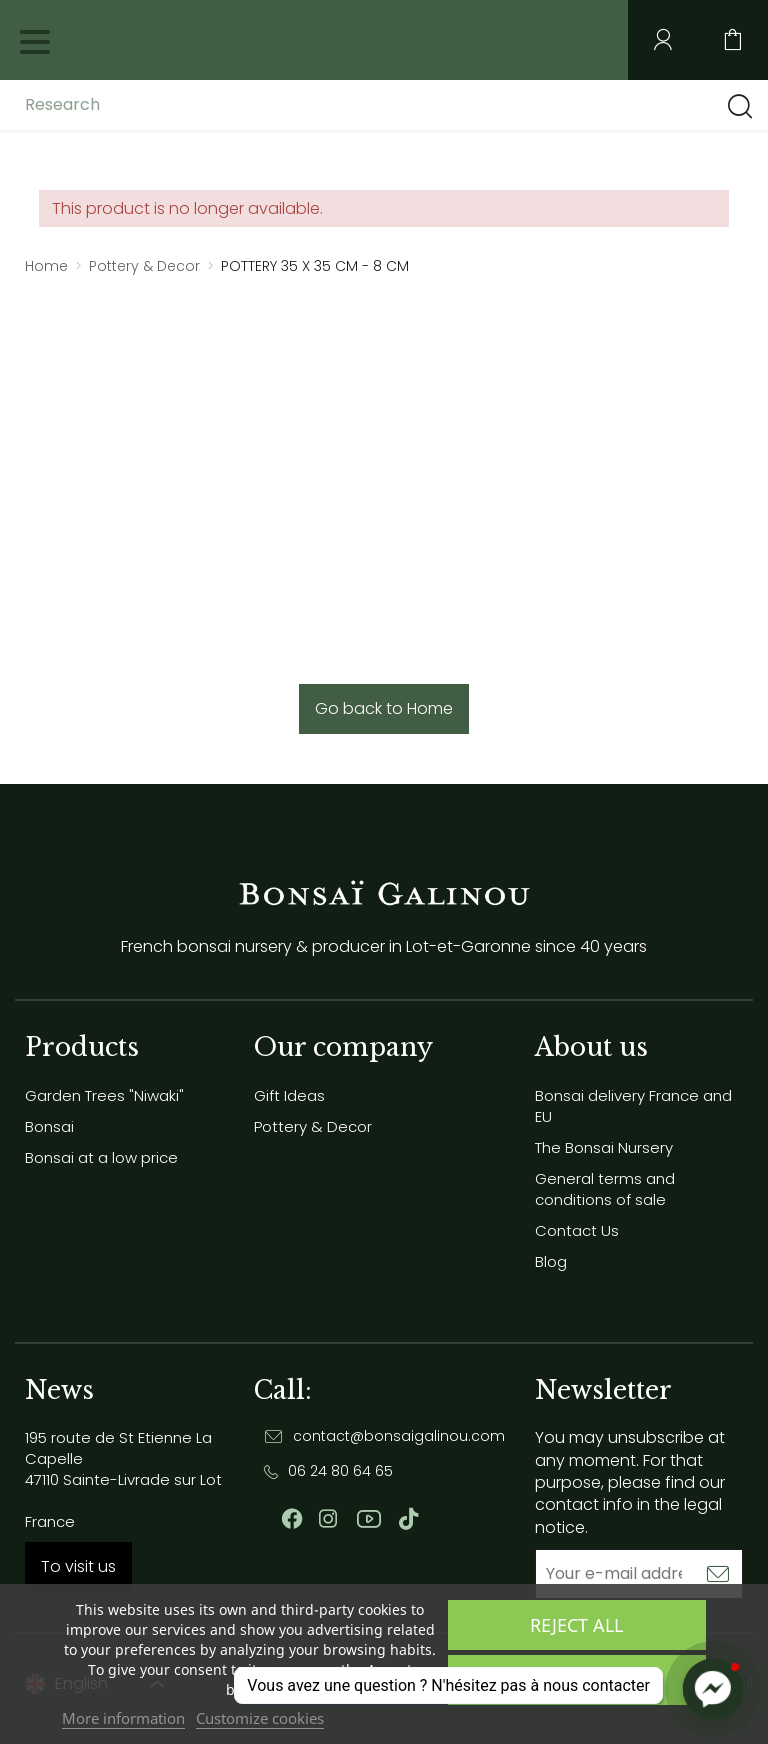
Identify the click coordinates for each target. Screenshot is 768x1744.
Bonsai (49, 1126)
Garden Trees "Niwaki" (104, 1095)
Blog (551, 1261)
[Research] (183, 105)
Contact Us (577, 1230)
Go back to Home (384, 708)
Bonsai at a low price (101, 1157)
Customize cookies (260, 1718)
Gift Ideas (289, 1095)
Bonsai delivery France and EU (633, 1106)
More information (123, 1718)
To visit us (78, 1566)
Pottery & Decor (313, 1126)
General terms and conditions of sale (605, 1189)
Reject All (576, 1625)
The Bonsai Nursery (604, 1147)
